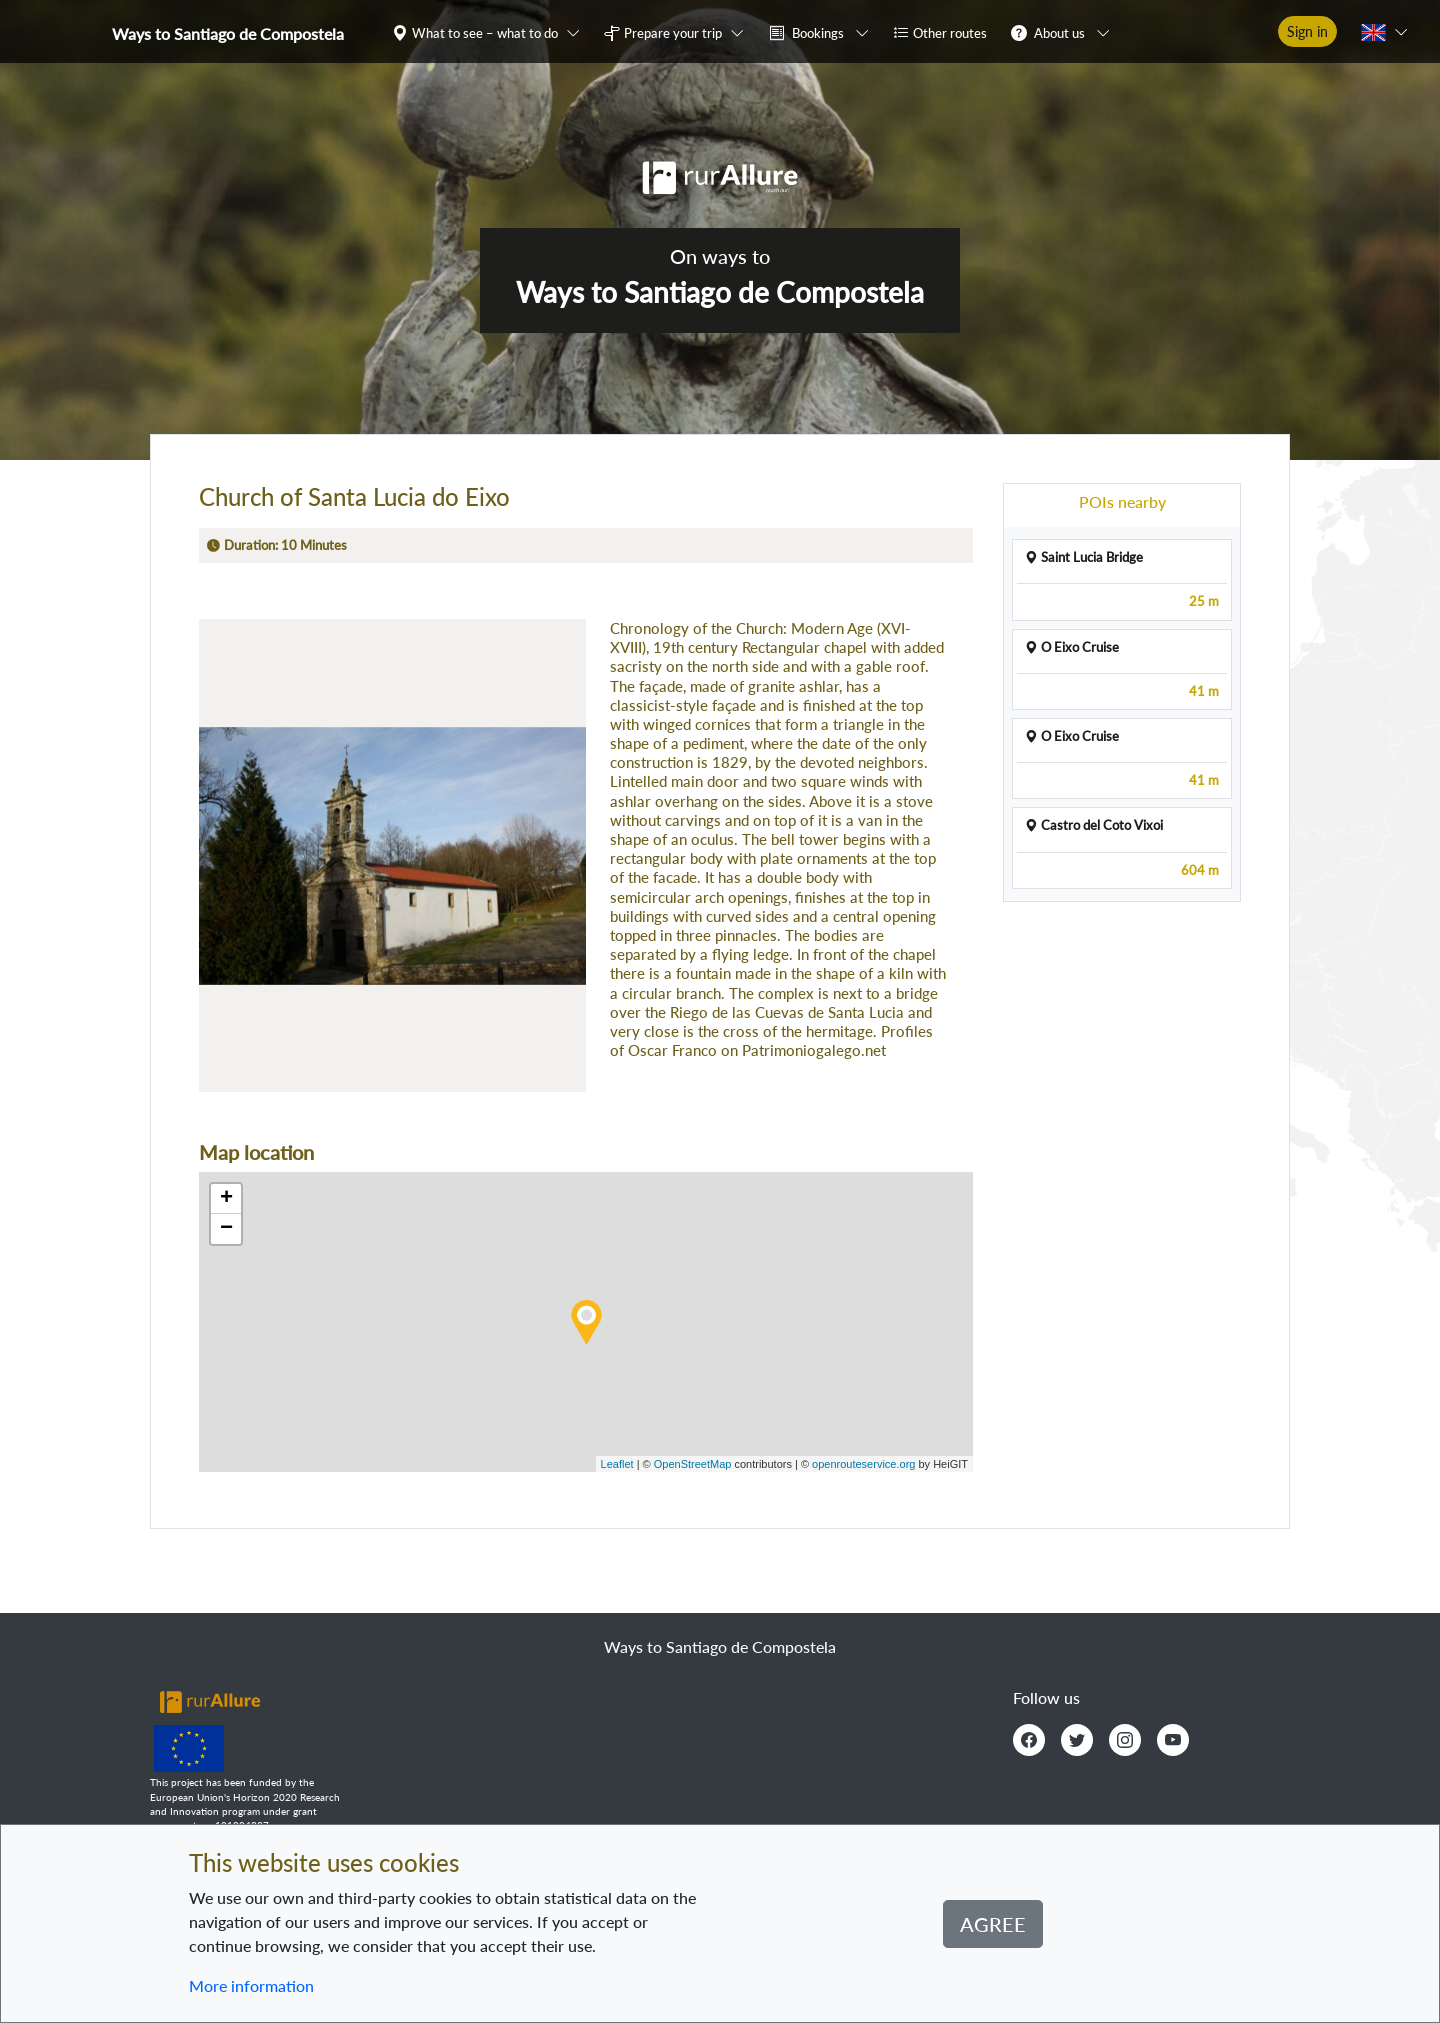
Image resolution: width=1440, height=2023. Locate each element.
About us (1059, 33)
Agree (993, 1924)
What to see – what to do (485, 33)
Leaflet (617, 1464)
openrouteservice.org (863, 1464)
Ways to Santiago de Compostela (228, 33)
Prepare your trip (673, 33)
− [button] (226, 1229)
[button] (490, 32)
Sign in (1307, 31)
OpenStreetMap (693, 1464)
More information (251, 1985)
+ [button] (226, 1199)
